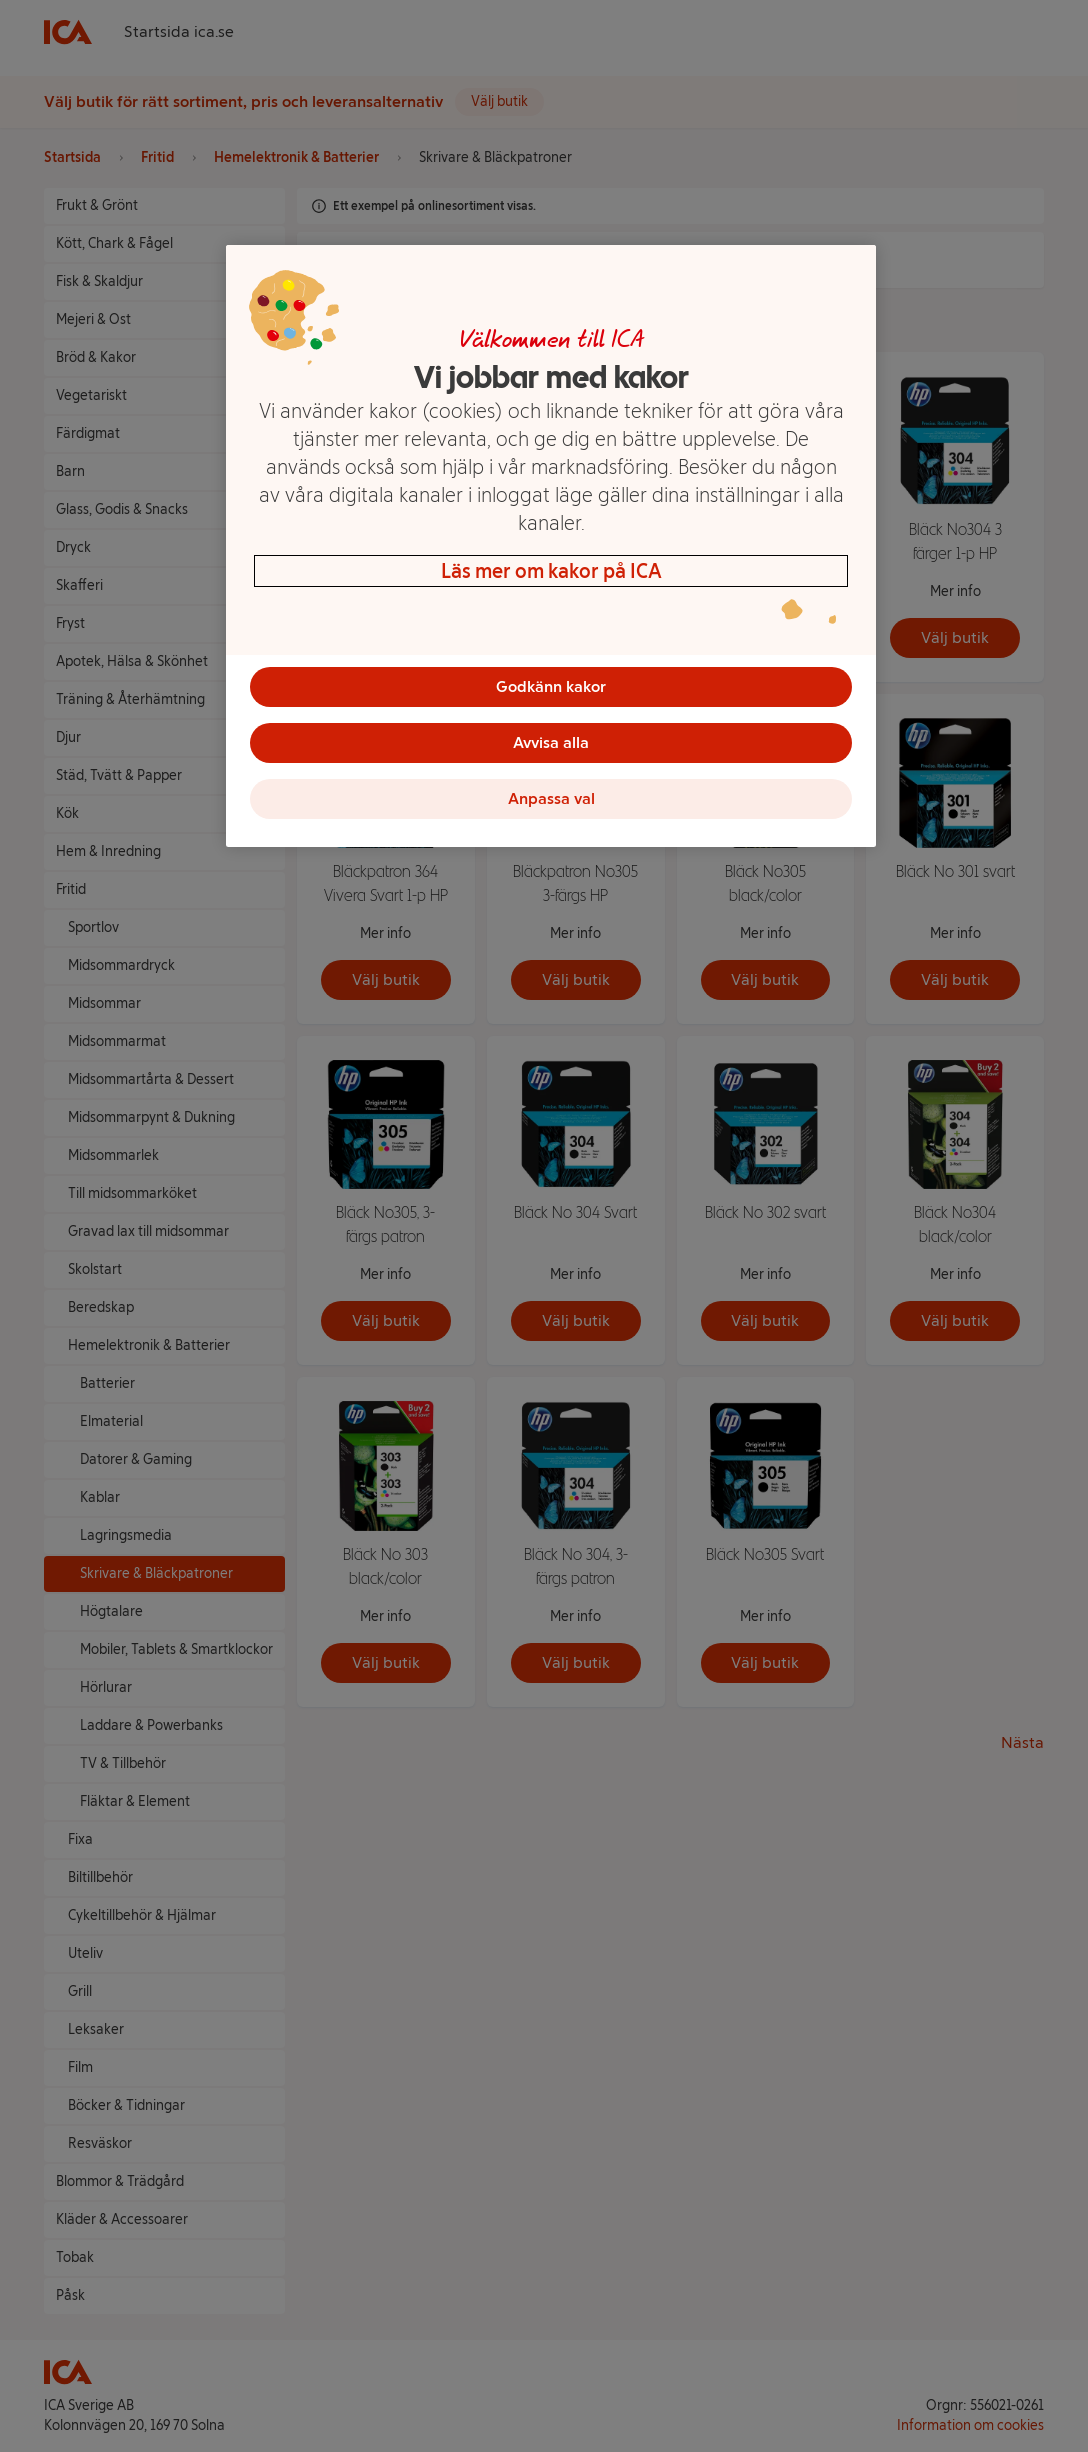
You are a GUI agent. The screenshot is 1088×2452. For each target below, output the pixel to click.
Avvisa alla (551, 742)
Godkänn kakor (551, 686)
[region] (551, 546)
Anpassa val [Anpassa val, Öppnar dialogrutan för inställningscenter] (551, 798)
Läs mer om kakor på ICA (551, 571)
